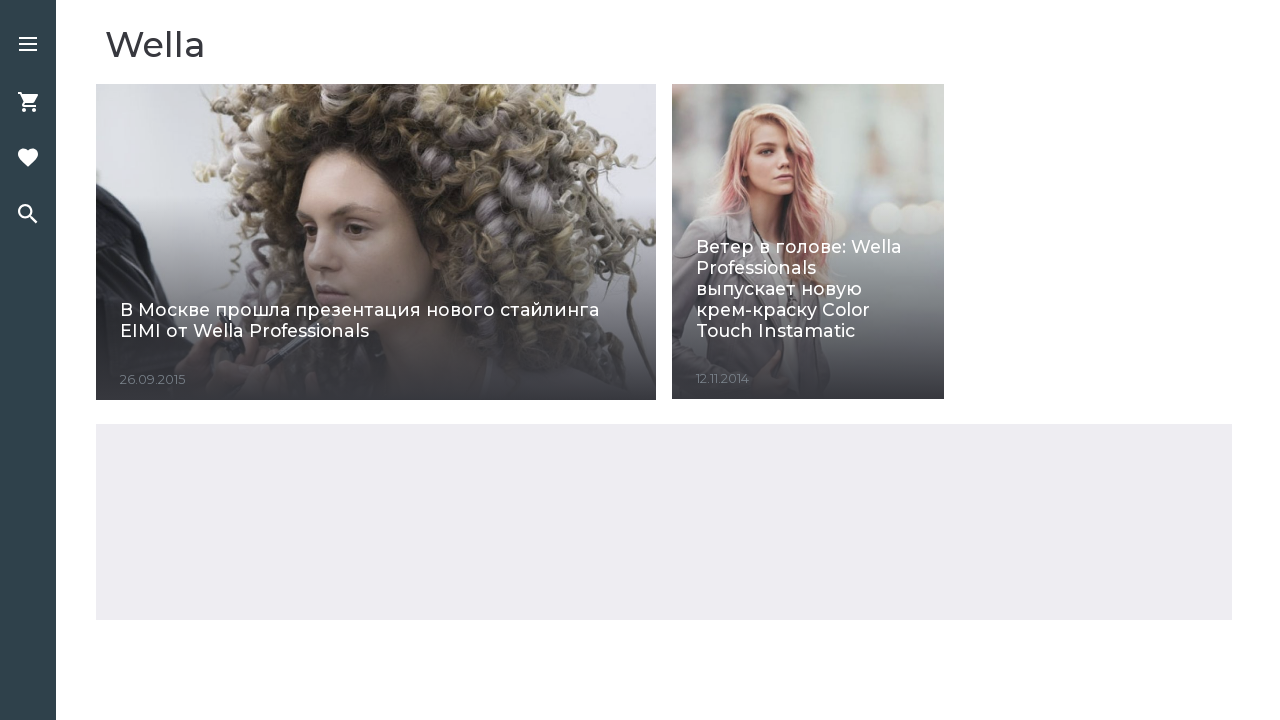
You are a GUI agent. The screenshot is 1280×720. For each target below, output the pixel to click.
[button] (28, 46)
